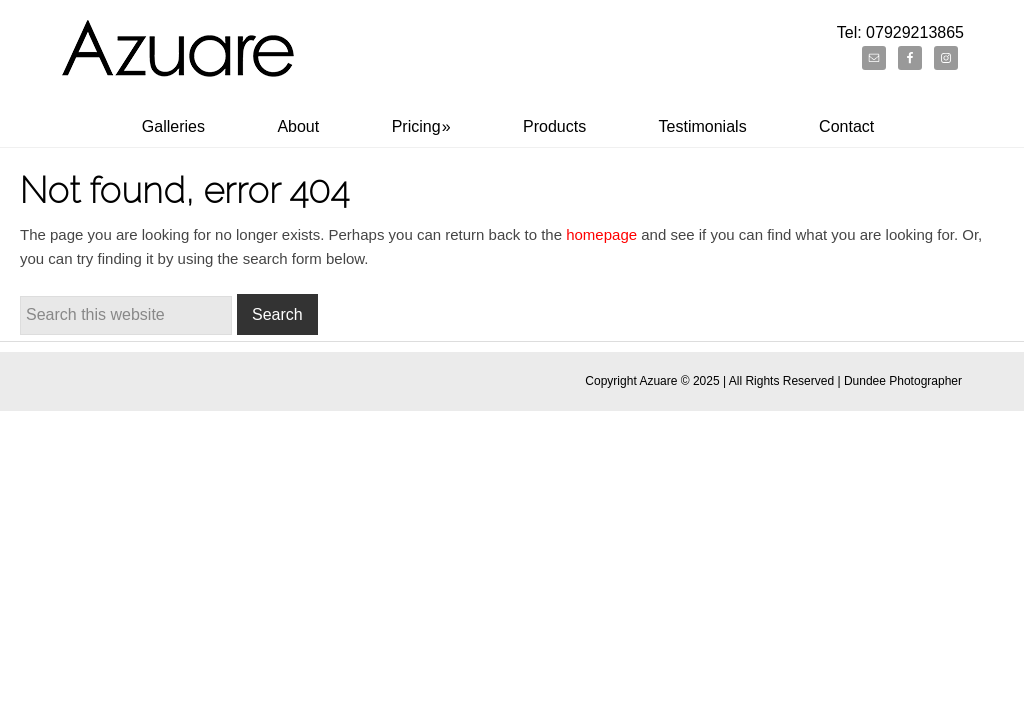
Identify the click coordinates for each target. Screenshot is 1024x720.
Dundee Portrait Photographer (180, 62)
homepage (601, 234)
